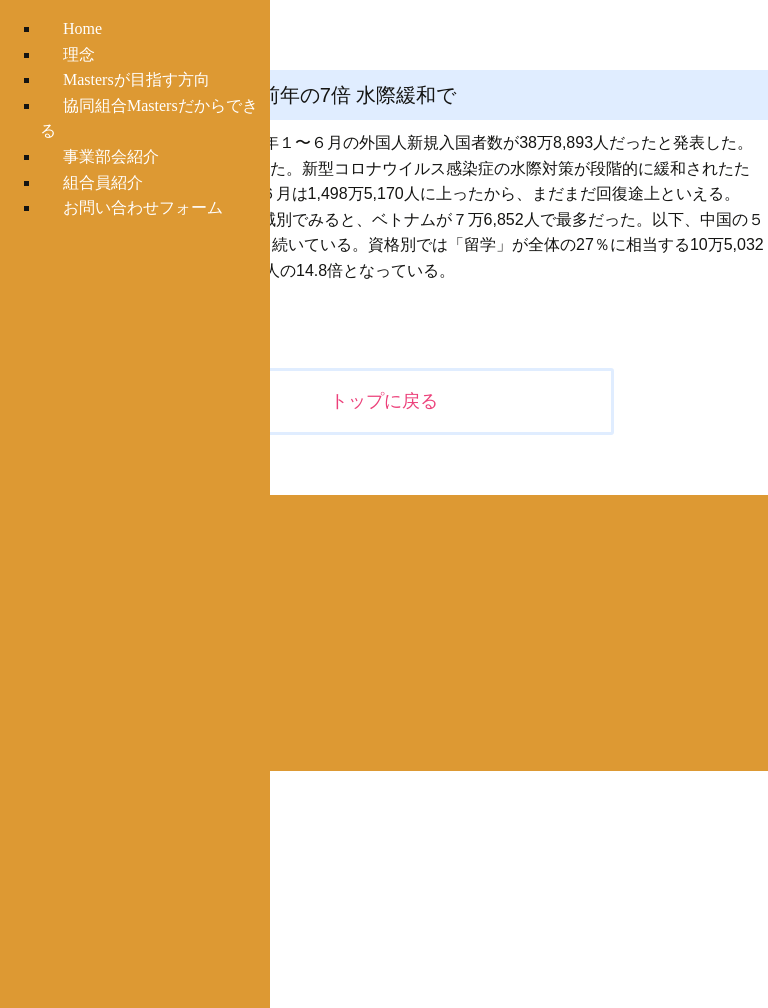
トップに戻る (384, 401)
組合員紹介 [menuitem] (103, 182)
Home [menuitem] (82, 28)
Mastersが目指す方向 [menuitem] (136, 79)
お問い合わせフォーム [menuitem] (143, 207)
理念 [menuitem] (79, 54)
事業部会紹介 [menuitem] (111, 156)
